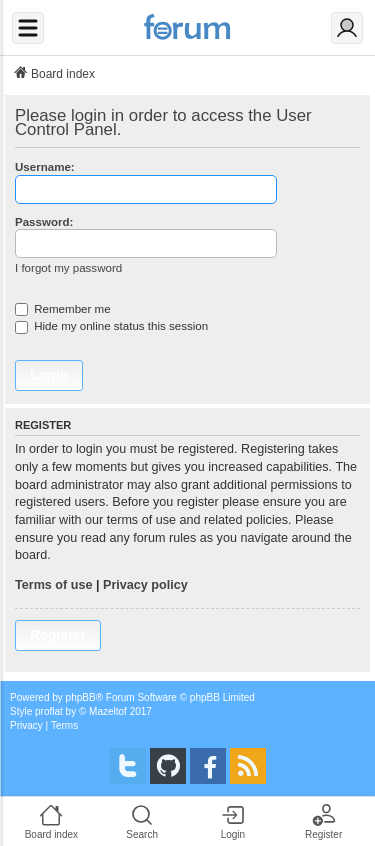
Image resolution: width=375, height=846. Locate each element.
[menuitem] (26, 726)
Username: (45, 167)
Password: (44, 222)
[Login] (347, 28)
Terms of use (53, 585)
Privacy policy (145, 585)
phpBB (81, 697)
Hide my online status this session (111, 326)
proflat (49, 711)
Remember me (63, 309)
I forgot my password (68, 268)
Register (58, 635)
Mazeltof (108, 711)
